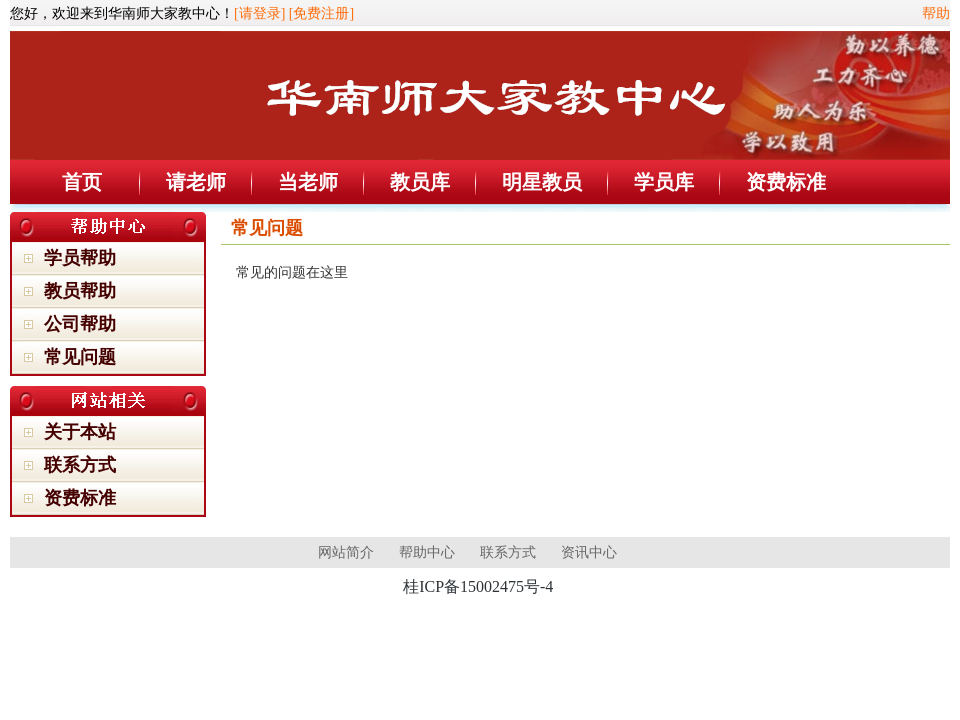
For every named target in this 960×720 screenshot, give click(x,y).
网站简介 (346, 552)
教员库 (420, 182)
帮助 (936, 13)
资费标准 (786, 182)
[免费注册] (321, 13)
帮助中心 (427, 552)
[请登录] (259, 13)
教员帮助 (80, 291)
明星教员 (542, 182)
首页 (82, 182)
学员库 (664, 182)
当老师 (308, 182)
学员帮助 (80, 258)
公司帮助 (80, 324)
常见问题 (80, 357)
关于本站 (80, 432)
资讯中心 (589, 552)
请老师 (196, 182)
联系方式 (80, 465)
